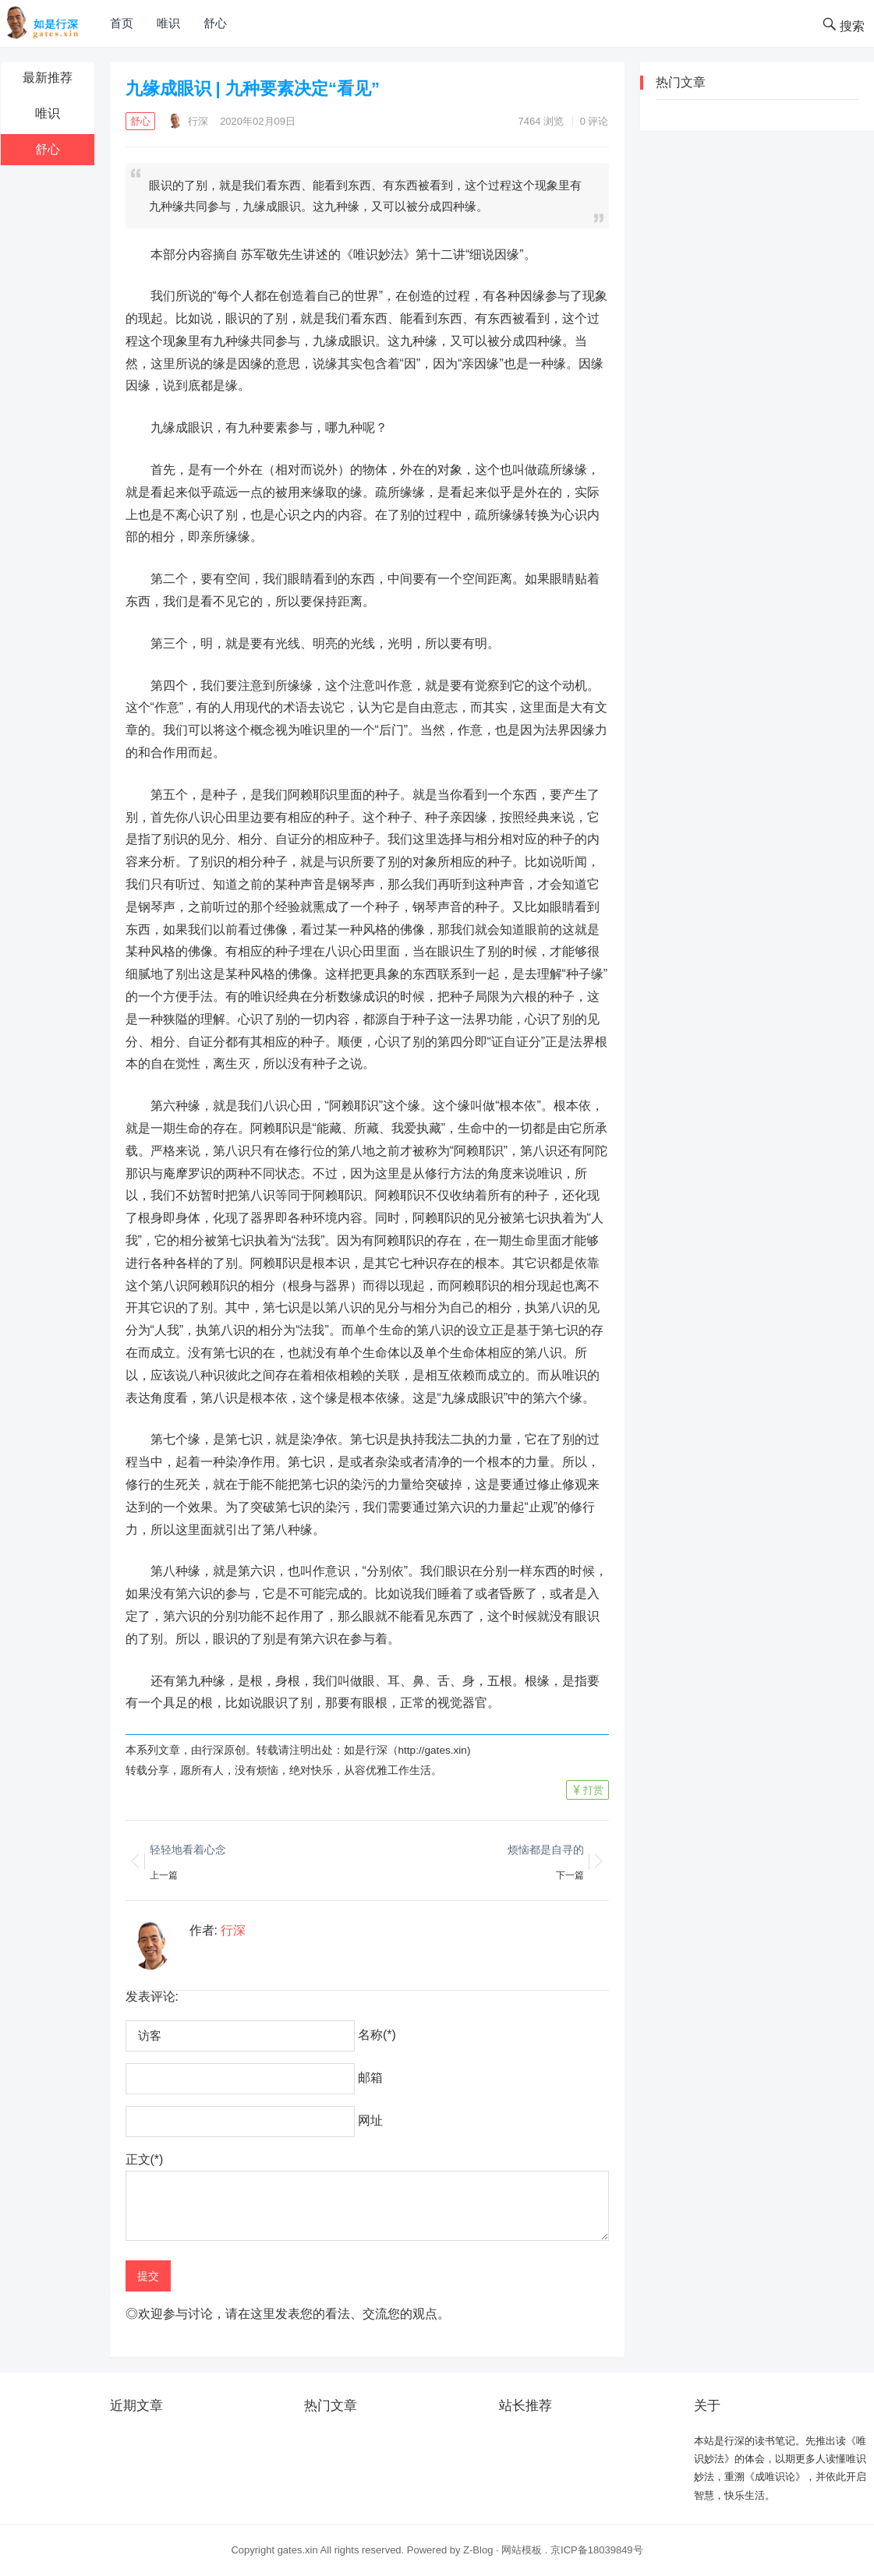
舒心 (215, 23)
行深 (188, 121)
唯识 (168, 23)
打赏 (593, 1790)
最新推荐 (48, 77)
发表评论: (152, 1996)
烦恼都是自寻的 (546, 1849)
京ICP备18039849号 (596, 2550)
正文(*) (145, 2159)
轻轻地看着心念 (188, 1849)
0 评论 (594, 121)
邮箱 (370, 2077)
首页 (121, 23)
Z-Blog (478, 2550)
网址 (370, 2120)
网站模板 (521, 2550)
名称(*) (377, 2034)
